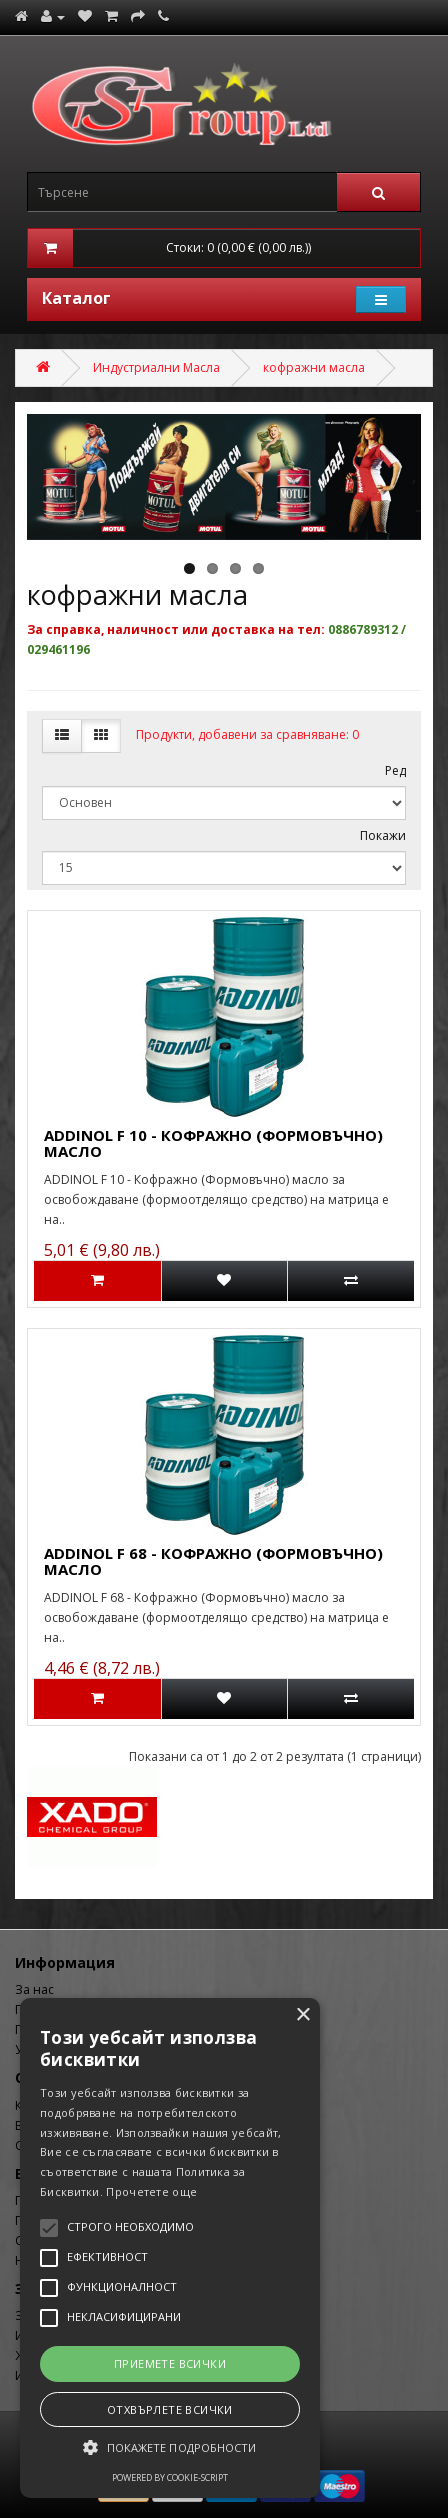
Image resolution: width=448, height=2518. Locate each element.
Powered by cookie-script (170, 2477)
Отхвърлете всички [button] (170, 2409)
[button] (170, 2447)
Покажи (383, 835)
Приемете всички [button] (170, 2363)
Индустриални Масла (156, 367)
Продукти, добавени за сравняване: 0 (247, 734)
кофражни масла (314, 367)
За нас (34, 1989)
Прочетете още (151, 2191)
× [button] (302, 2015)
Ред (395, 770)
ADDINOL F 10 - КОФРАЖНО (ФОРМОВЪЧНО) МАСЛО (213, 1143)
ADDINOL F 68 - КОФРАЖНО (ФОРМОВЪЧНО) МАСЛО (213, 1561)
